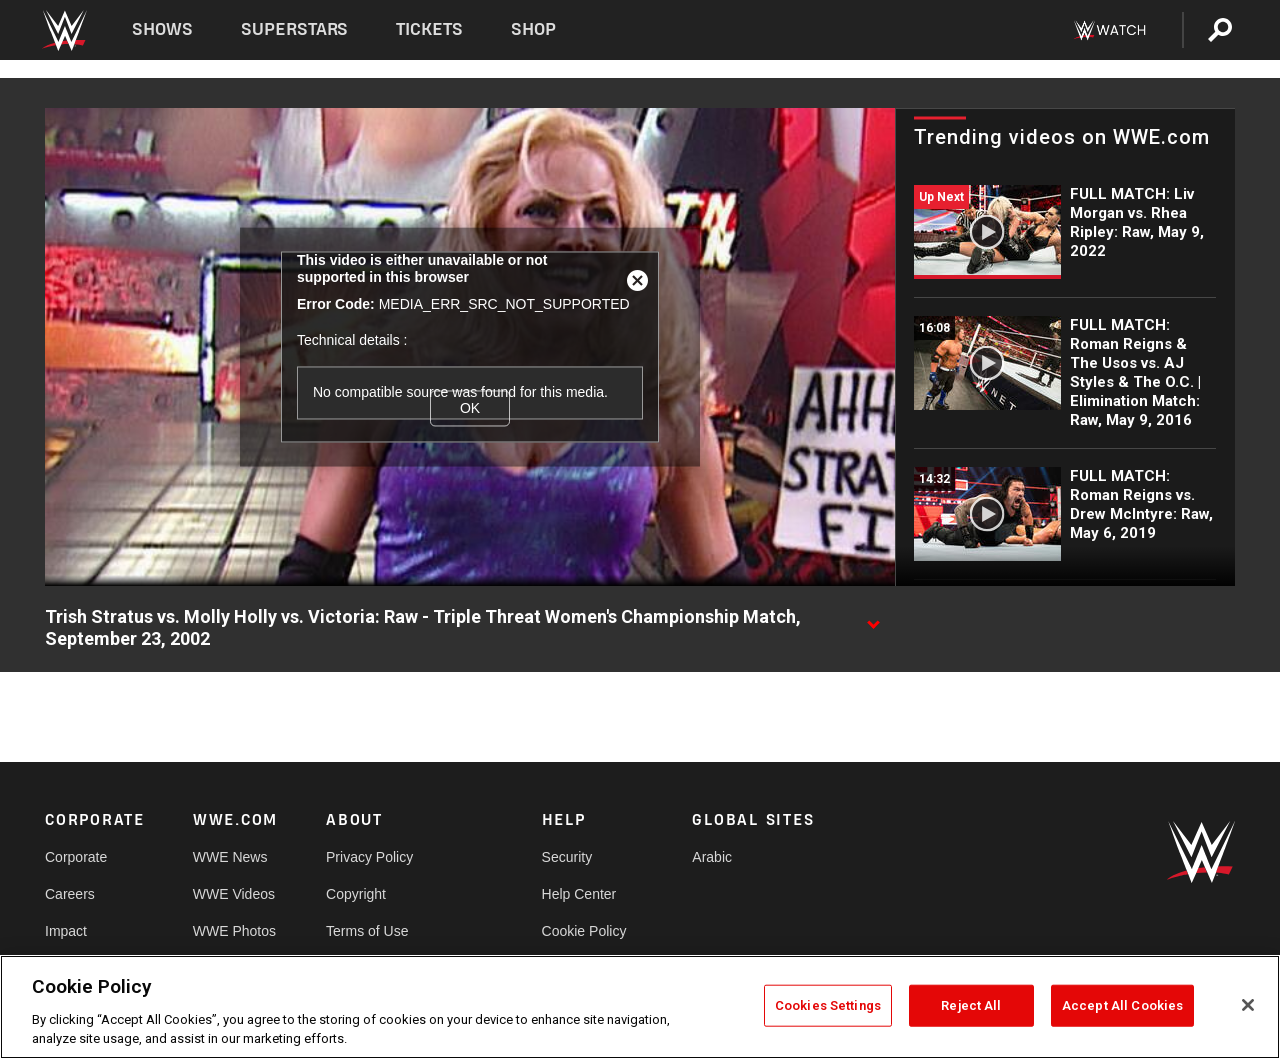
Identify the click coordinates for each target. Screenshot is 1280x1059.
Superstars (295, 29)
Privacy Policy (369, 857)
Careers (70, 894)
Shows (162, 29)
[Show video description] (873, 618)
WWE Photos (234, 931)
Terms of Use (367, 931)
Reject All (971, 1005)
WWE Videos (234, 894)
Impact (66, 931)
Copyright (356, 894)
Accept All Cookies (1122, 1005)
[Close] (1248, 1005)
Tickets (429, 29)
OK (470, 408)
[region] (640, 1007)
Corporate (76, 857)
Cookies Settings (828, 1005)
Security (567, 857)
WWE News (230, 857)
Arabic (712, 857)
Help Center (579, 894)
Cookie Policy (584, 931)
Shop (533, 29)
